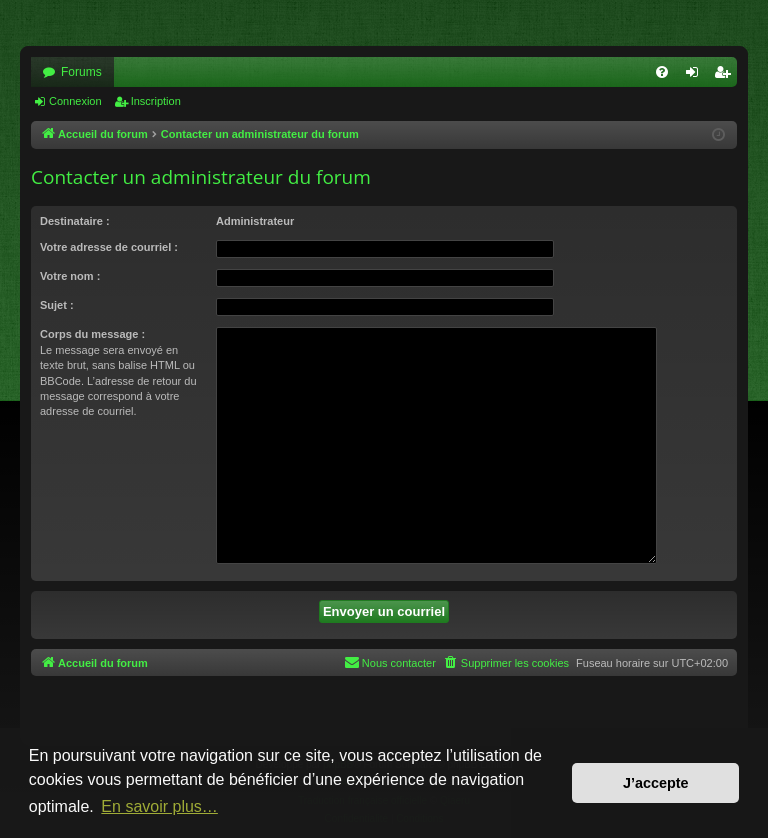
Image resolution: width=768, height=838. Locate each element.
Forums (81, 72)
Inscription (156, 101)
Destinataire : (75, 221)
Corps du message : (92, 334)
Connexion (75, 101)
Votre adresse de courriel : (109, 247)
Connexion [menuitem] (696, 76)
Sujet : (57, 305)
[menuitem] (662, 72)
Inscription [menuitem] (726, 76)
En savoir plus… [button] (159, 806)
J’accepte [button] (656, 783)
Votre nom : (70, 276)
